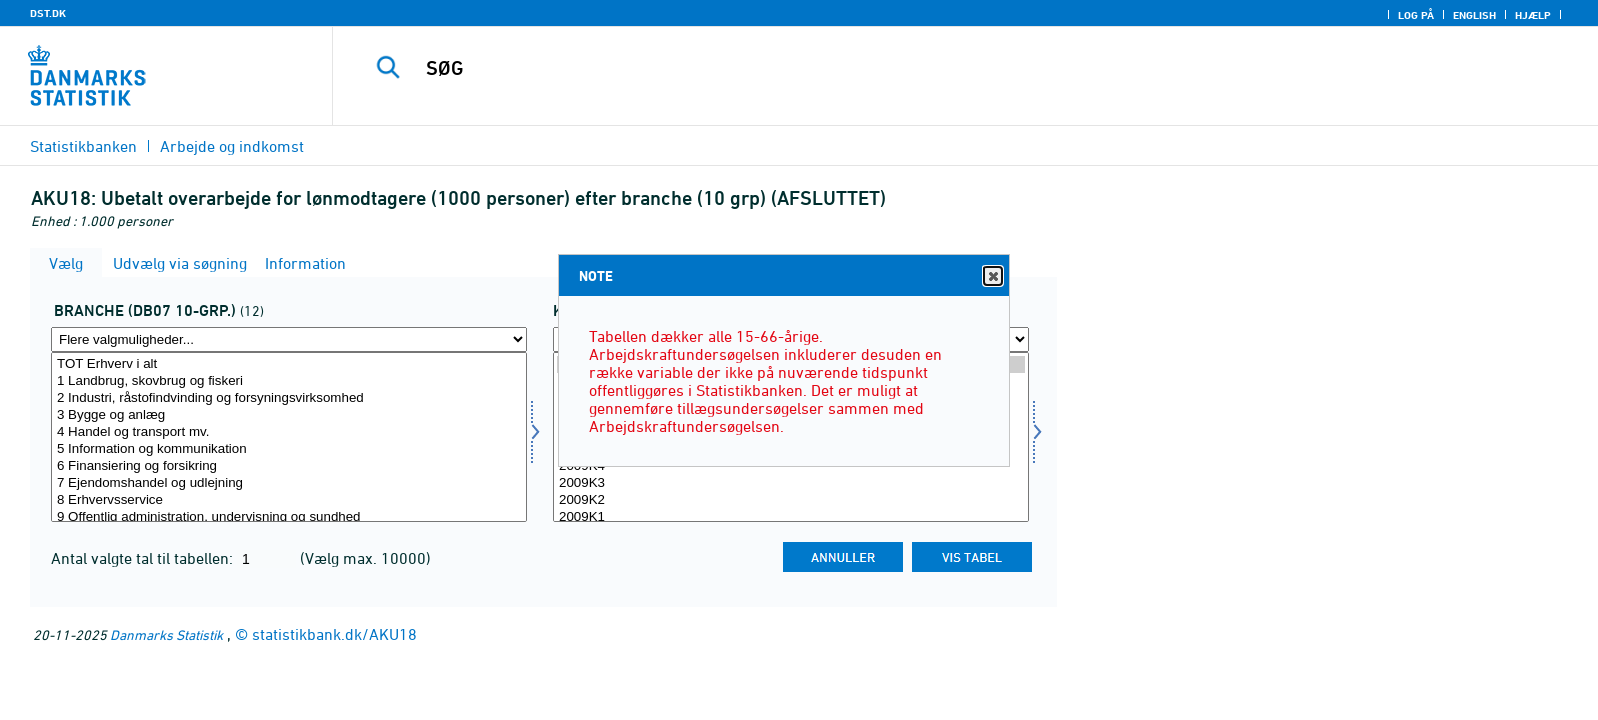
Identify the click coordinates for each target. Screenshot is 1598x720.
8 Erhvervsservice (289, 500)
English (1474, 15)
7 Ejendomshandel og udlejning (289, 483)
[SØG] (917, 68)
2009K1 (791, 517)
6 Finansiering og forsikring (289, 466)
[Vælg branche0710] (289, 437)
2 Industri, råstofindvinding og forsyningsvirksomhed (289, 398)
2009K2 (791, 500)
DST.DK (48, 13)
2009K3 (791, 483)
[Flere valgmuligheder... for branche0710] (289, 339)
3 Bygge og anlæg (289, 415)
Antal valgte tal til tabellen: (144, 558)
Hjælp (1533, 15)
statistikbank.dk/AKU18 (334, 634)
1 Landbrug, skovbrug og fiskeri (289, 381)
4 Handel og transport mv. (289, 432)
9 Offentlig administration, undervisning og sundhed (289, 517)
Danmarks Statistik (166, 634)
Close (992, 276)
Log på (1416, 15)
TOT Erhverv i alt (289, 364)
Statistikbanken (83, 146)
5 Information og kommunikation (289, 449)
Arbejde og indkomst (232, 146)
